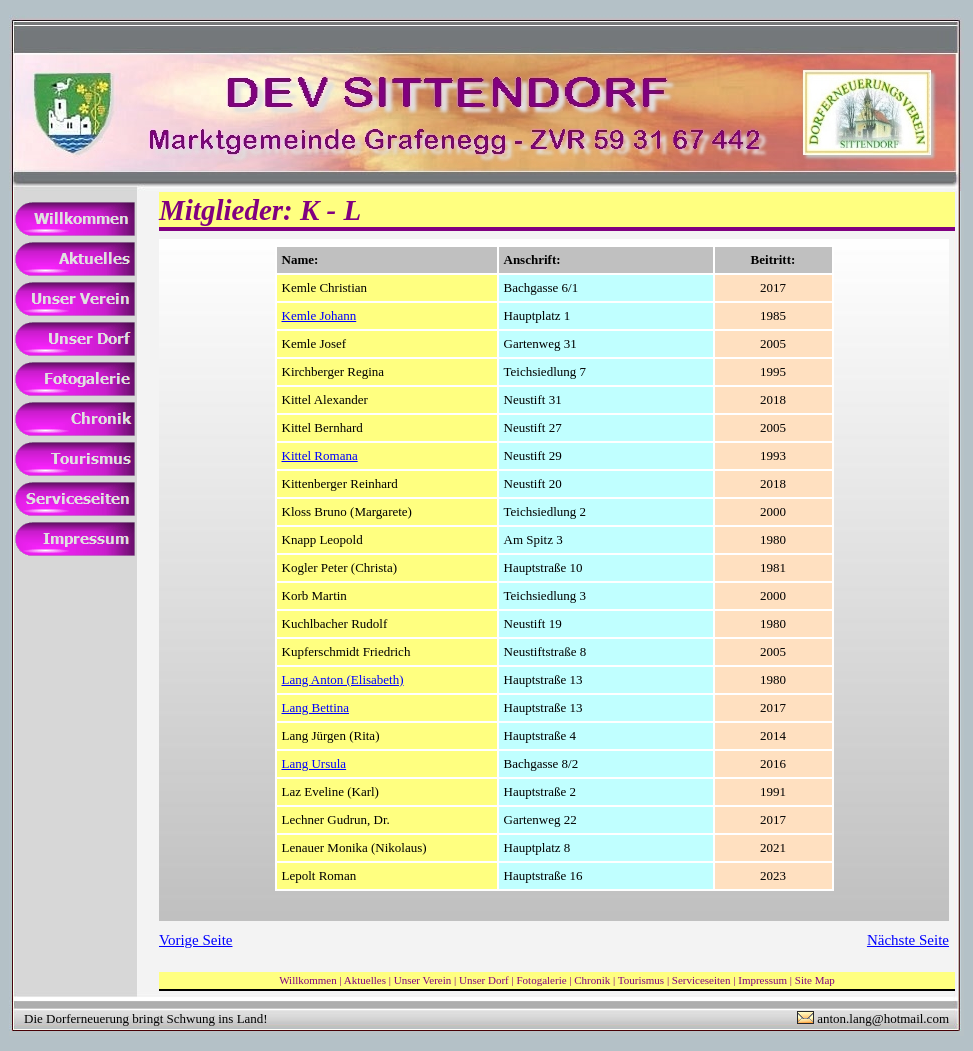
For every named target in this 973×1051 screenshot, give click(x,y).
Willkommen (308, 980)
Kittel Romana (320, 455)
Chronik (592, 980)
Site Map (815, 980)
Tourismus (641, 980)
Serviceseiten (701, 980)
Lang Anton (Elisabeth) (343, 679)
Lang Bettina (316, 707)
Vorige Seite (195, 940)
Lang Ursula (314, 763)
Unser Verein (423, 980)
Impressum (762, 980)
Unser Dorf (484, 980)
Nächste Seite (908, 940)
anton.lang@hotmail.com (883, 1018)
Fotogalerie (541, 980)
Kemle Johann (319, 315)
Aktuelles (365, 980)
